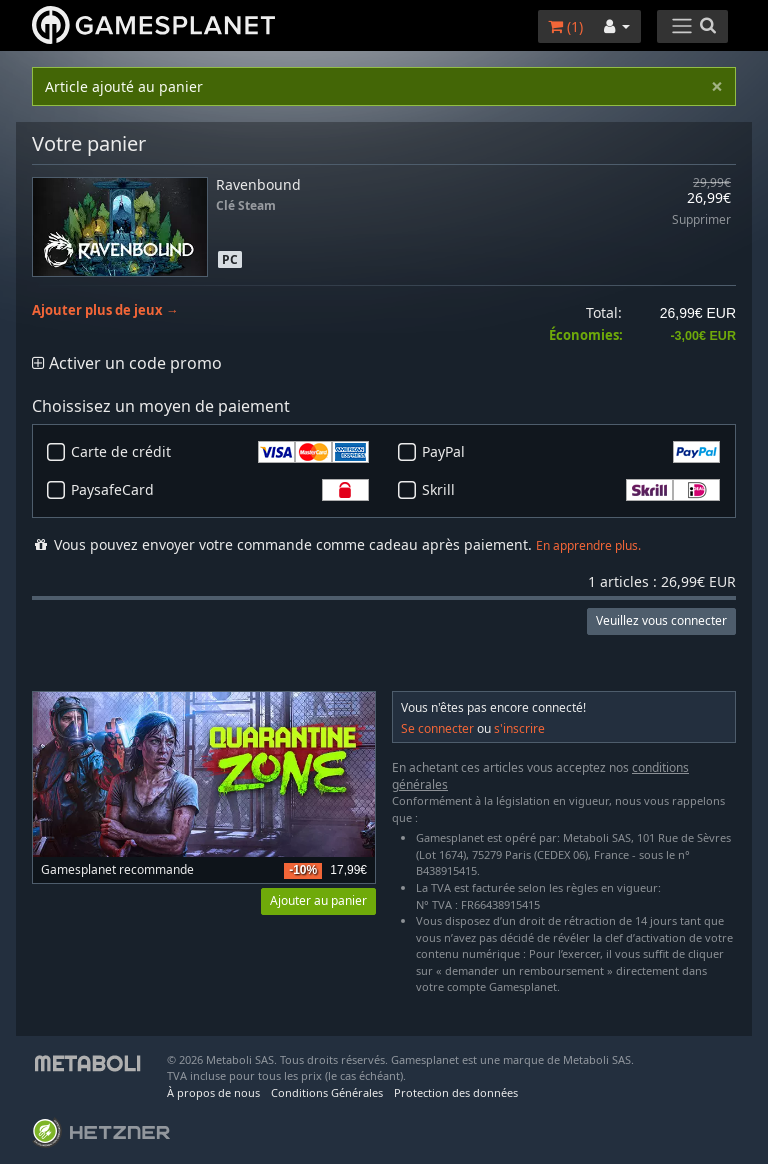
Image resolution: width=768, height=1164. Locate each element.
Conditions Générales (327, 1092)
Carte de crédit (220, 452)
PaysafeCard (220, 490)
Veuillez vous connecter (661, 620)
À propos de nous (213, 1092)
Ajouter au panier (318, 900)
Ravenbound (258, 184)
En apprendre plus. (588, 545)
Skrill (571, 490)
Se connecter (437, 728)
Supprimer (701, 220)
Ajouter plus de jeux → (105, 310)
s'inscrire (519, 728)
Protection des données (456, 1092)
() (565, 26)
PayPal (571, 452)
